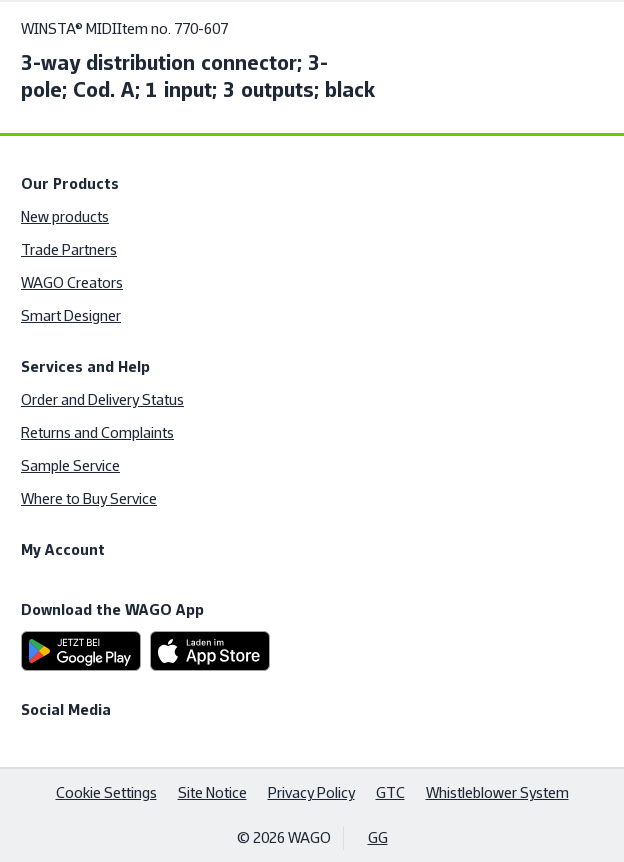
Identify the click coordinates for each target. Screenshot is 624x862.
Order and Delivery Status (102, 399)
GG (378, 837)
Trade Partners (69, 249)
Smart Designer (71, 315)
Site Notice (212, 792)
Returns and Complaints (97, 432)
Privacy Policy (311, 792)
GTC (390, 792)
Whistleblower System (497, 792)
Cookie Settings (106, 792)
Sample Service (70, 465)
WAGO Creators (72, 282)
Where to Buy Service (89, 498)
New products (65, 216)
